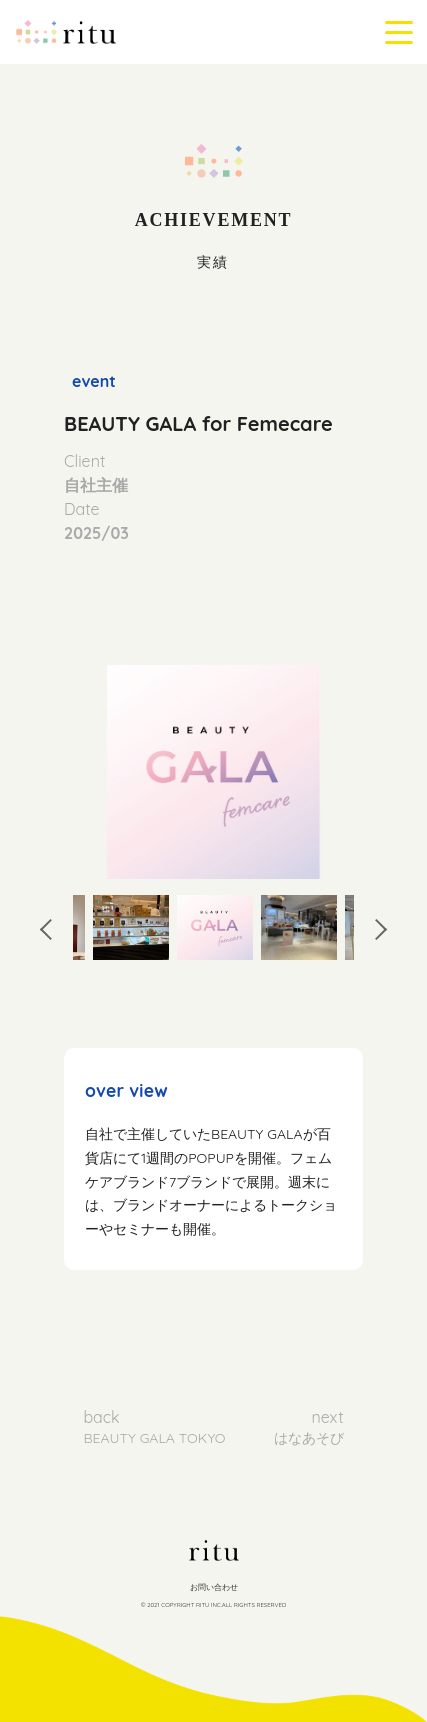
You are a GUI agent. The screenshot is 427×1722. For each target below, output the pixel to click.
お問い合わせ (214, 1587)
